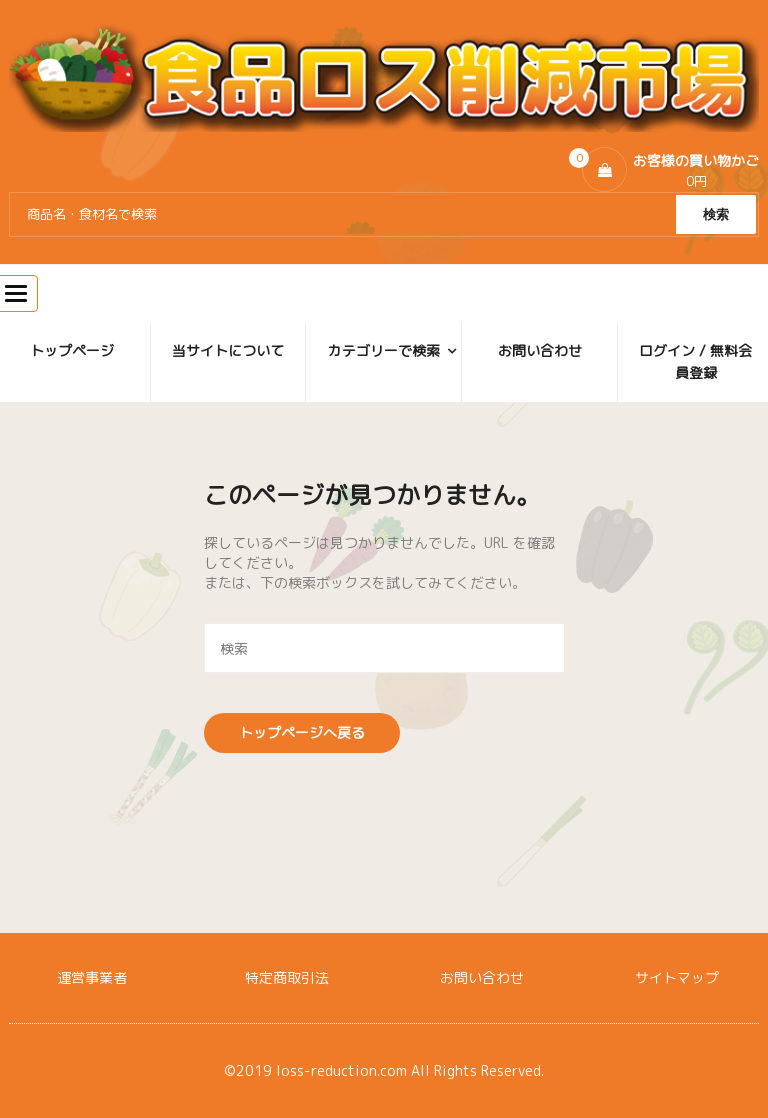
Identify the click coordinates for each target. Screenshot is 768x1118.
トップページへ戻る (302, 732)
